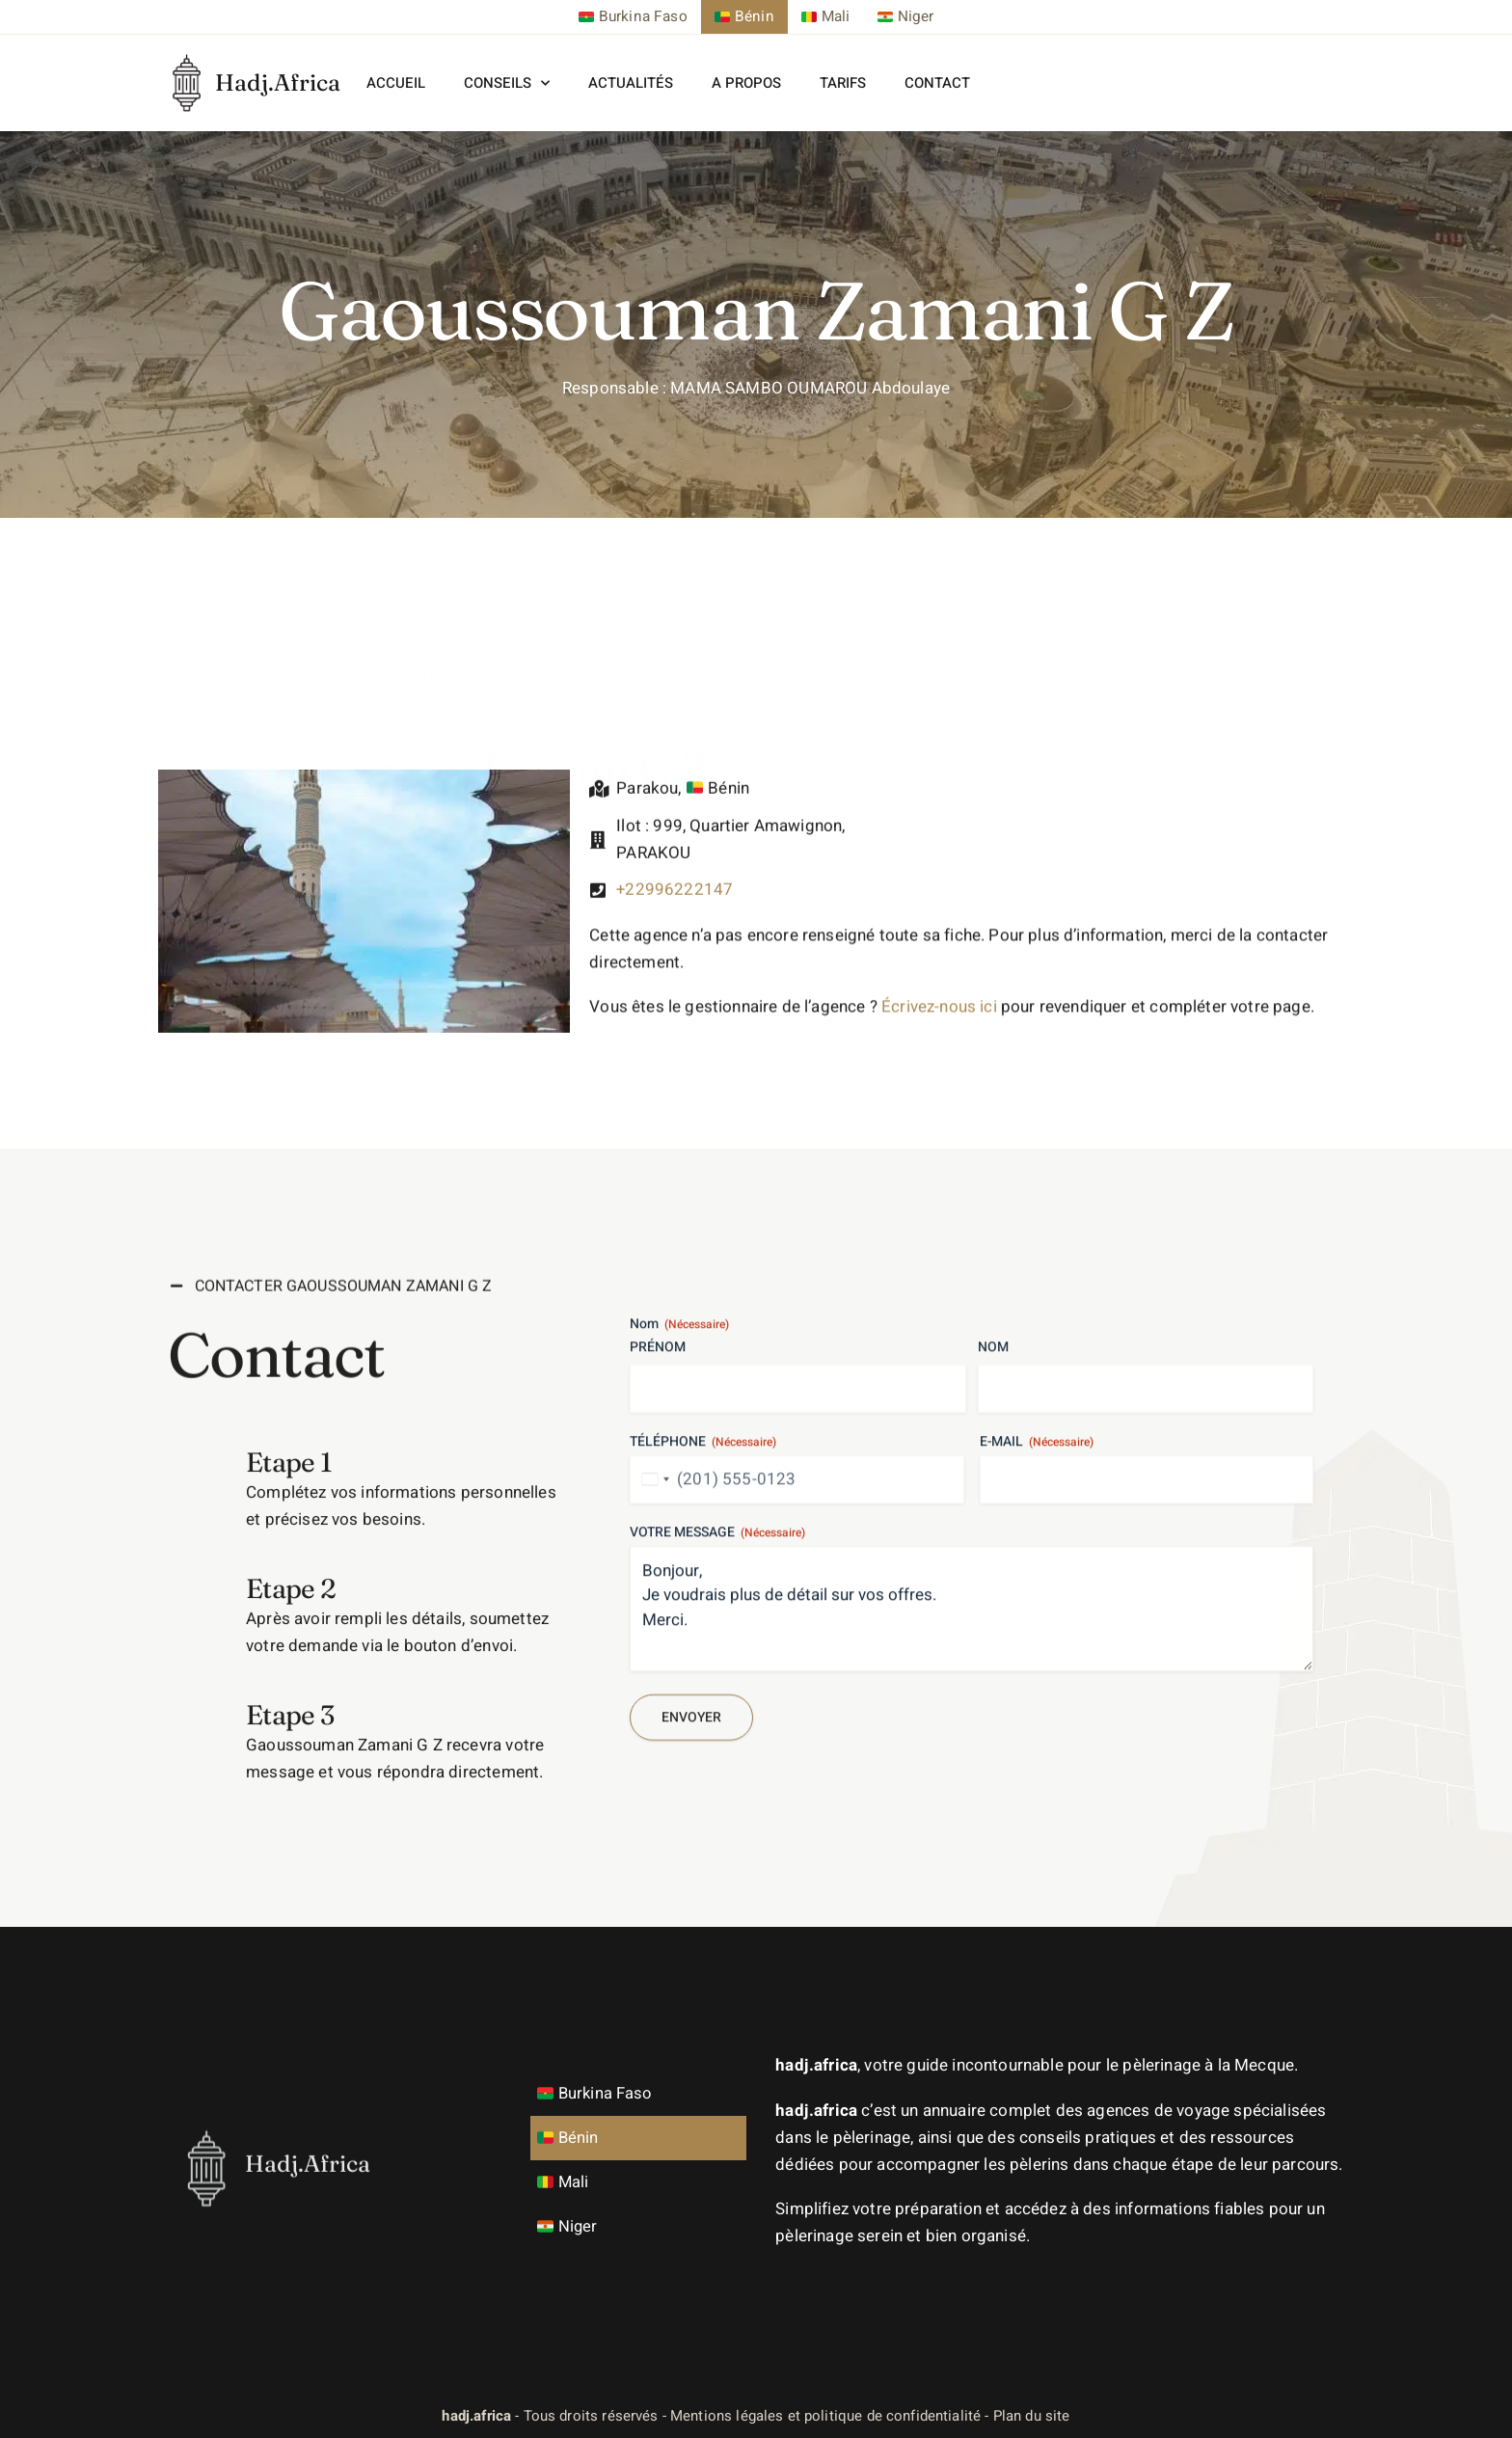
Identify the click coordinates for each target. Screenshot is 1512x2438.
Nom (993, 1567)
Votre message (717, 1752)
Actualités (630, 83)
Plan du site (1031, 2414)
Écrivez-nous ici (939, 1053)
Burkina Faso (600, 2092)
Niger (572, 2225)
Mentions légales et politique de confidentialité (825, 2414)
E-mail (1037, 1661)
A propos (746, 83)
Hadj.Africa (277, 82)
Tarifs (843, 83)
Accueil (395, 83)
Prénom (658, 1567)
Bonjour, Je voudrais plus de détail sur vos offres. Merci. (971, 1828)
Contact (937, 83)
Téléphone (703, 1661)
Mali (567, 2181)
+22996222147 (674, 940)
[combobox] (653, 1699)
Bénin (572, 2137)
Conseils (507, 82)
